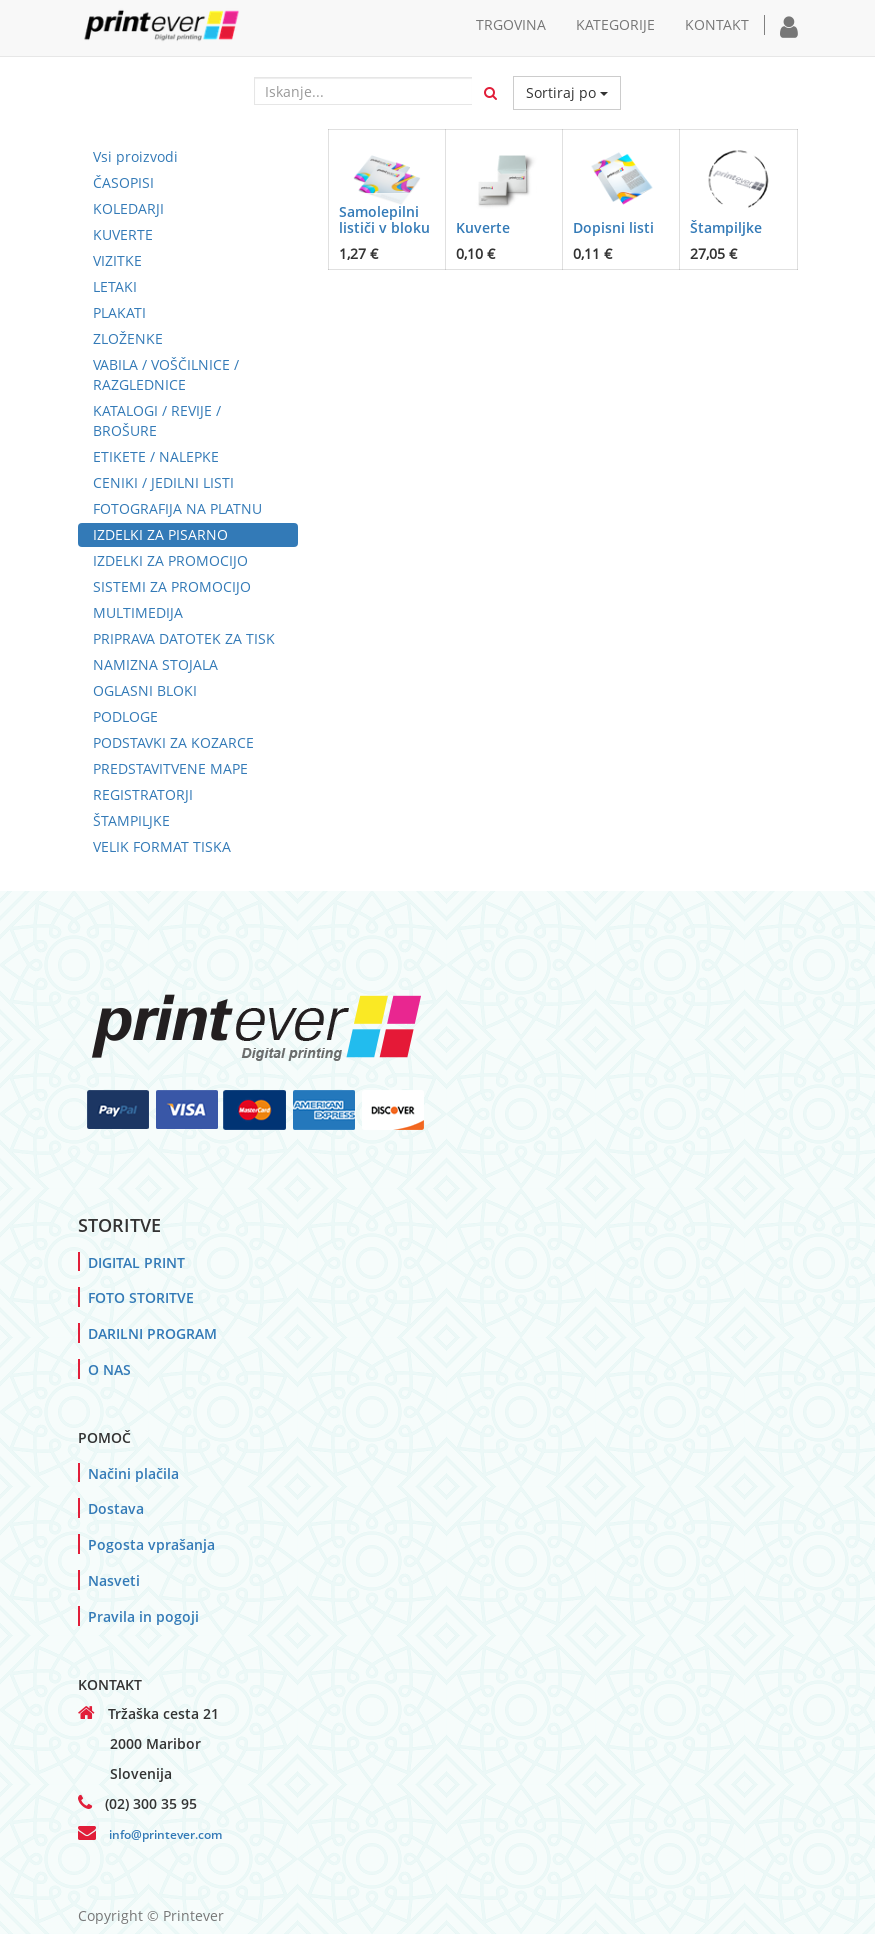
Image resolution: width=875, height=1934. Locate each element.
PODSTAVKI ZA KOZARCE (173, 742)
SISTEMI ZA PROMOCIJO (172, 586)
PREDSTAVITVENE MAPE (170, 768)
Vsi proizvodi (135, 156)
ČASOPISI (123, 182)
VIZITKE (117, 260)
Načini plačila (133, 1473)
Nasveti (114, 1580)
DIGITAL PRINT (136, 1262)
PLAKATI (119, 312)
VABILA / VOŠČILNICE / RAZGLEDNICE (166, 374)
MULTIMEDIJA (138, 612)
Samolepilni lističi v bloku (384, 219)
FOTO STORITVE (141, 1297)
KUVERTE (123, 234)
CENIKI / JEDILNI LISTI (163, 482)
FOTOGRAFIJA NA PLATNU (177, 508)
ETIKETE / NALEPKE (156, 456)
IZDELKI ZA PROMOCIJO (170, 560)
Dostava (116, 1508)
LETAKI (115, 286)
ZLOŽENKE (128, 338)
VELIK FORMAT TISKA (162, 846)
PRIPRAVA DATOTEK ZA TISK (184, 638)
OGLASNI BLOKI (145, 690)
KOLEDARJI (128, 208)
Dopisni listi (613, 227)
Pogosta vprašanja (151, 1544)
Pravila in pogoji (143, 1616)
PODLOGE (125, 716)
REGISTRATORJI (143, 794)
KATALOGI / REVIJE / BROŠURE (157, 420)
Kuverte (483, 227)
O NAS (109, 1369)
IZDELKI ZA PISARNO (160, 534)
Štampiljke (726, 227)
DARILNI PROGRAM (152, 1333)
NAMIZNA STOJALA (155, 664)
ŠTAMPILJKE (131, 820)
